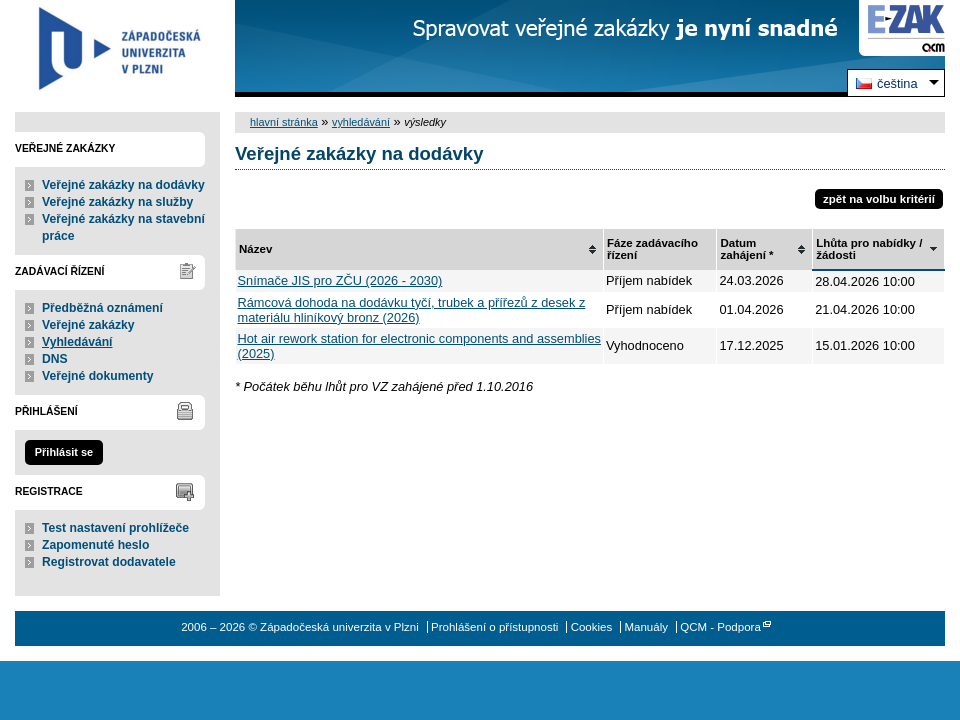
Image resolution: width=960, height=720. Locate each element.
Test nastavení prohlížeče (115, 528)
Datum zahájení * (746, 249)
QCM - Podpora (720, 627)
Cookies (592, 627)
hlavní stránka (284, 122)
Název (255, 249)
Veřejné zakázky (88, 325)
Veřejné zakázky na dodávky (123, 185)
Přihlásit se (64, 452)
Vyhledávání (77, 342)
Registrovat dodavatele (109, 562)
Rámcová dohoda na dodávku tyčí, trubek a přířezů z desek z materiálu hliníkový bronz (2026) (412, 310)
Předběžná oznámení (102, 308)
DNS (55, 359)
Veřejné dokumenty (97, 376)
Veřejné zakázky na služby (117, 202)
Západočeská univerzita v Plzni (117, 48)
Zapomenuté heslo (95, 545)
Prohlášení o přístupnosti (494, 627)
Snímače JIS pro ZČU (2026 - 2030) (340, 280)
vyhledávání (361, 122)
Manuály (646, 627)
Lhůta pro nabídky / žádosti (869, 249)
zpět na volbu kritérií (879, 199)
